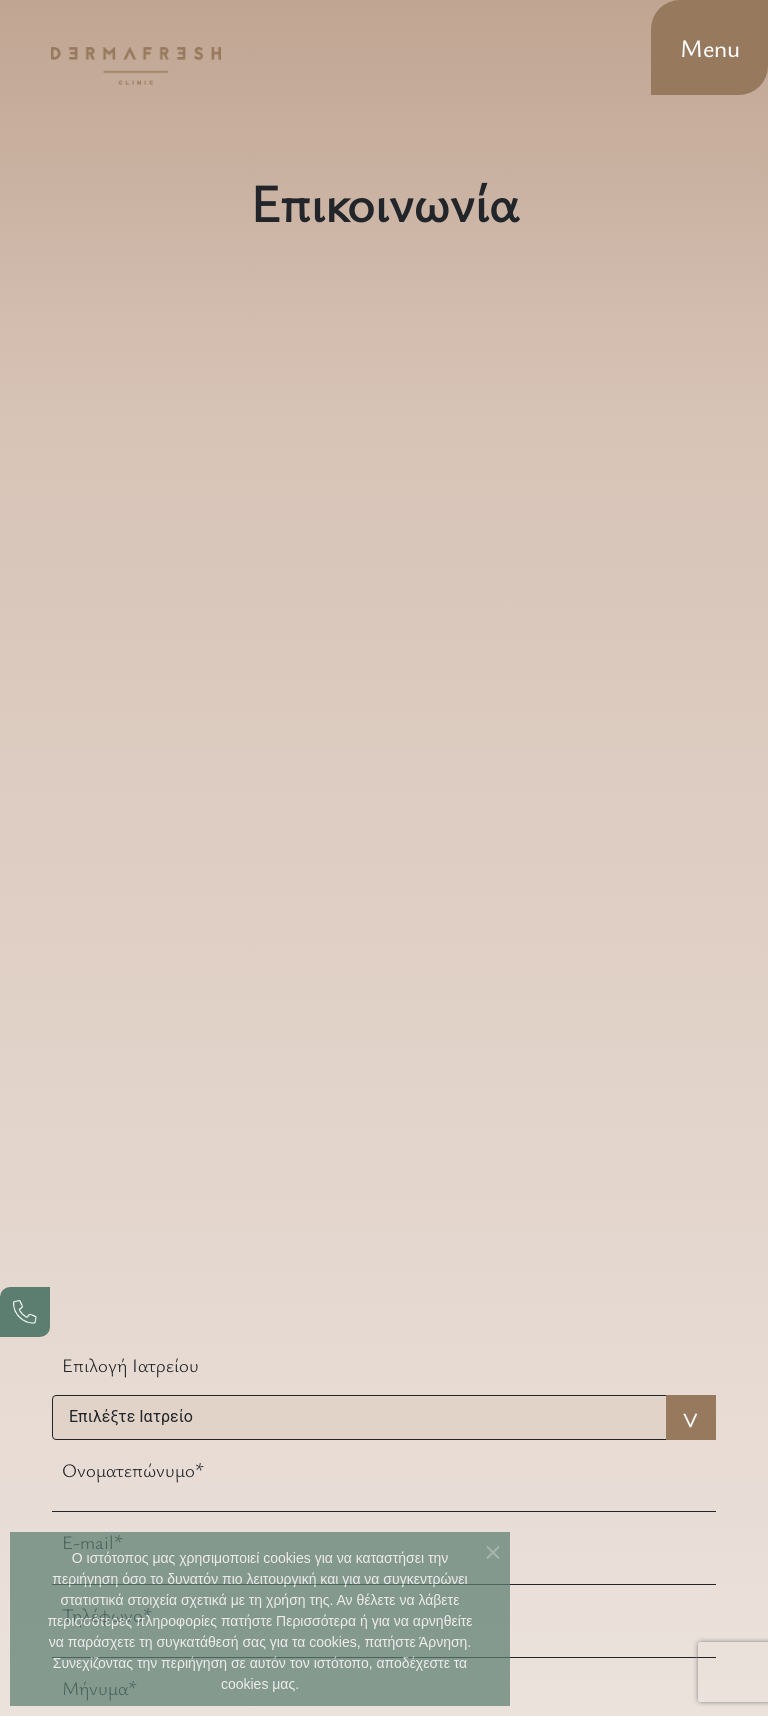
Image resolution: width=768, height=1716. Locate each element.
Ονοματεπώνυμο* (133, 1469)
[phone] (25, 1312)
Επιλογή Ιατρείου (130, 1364)
